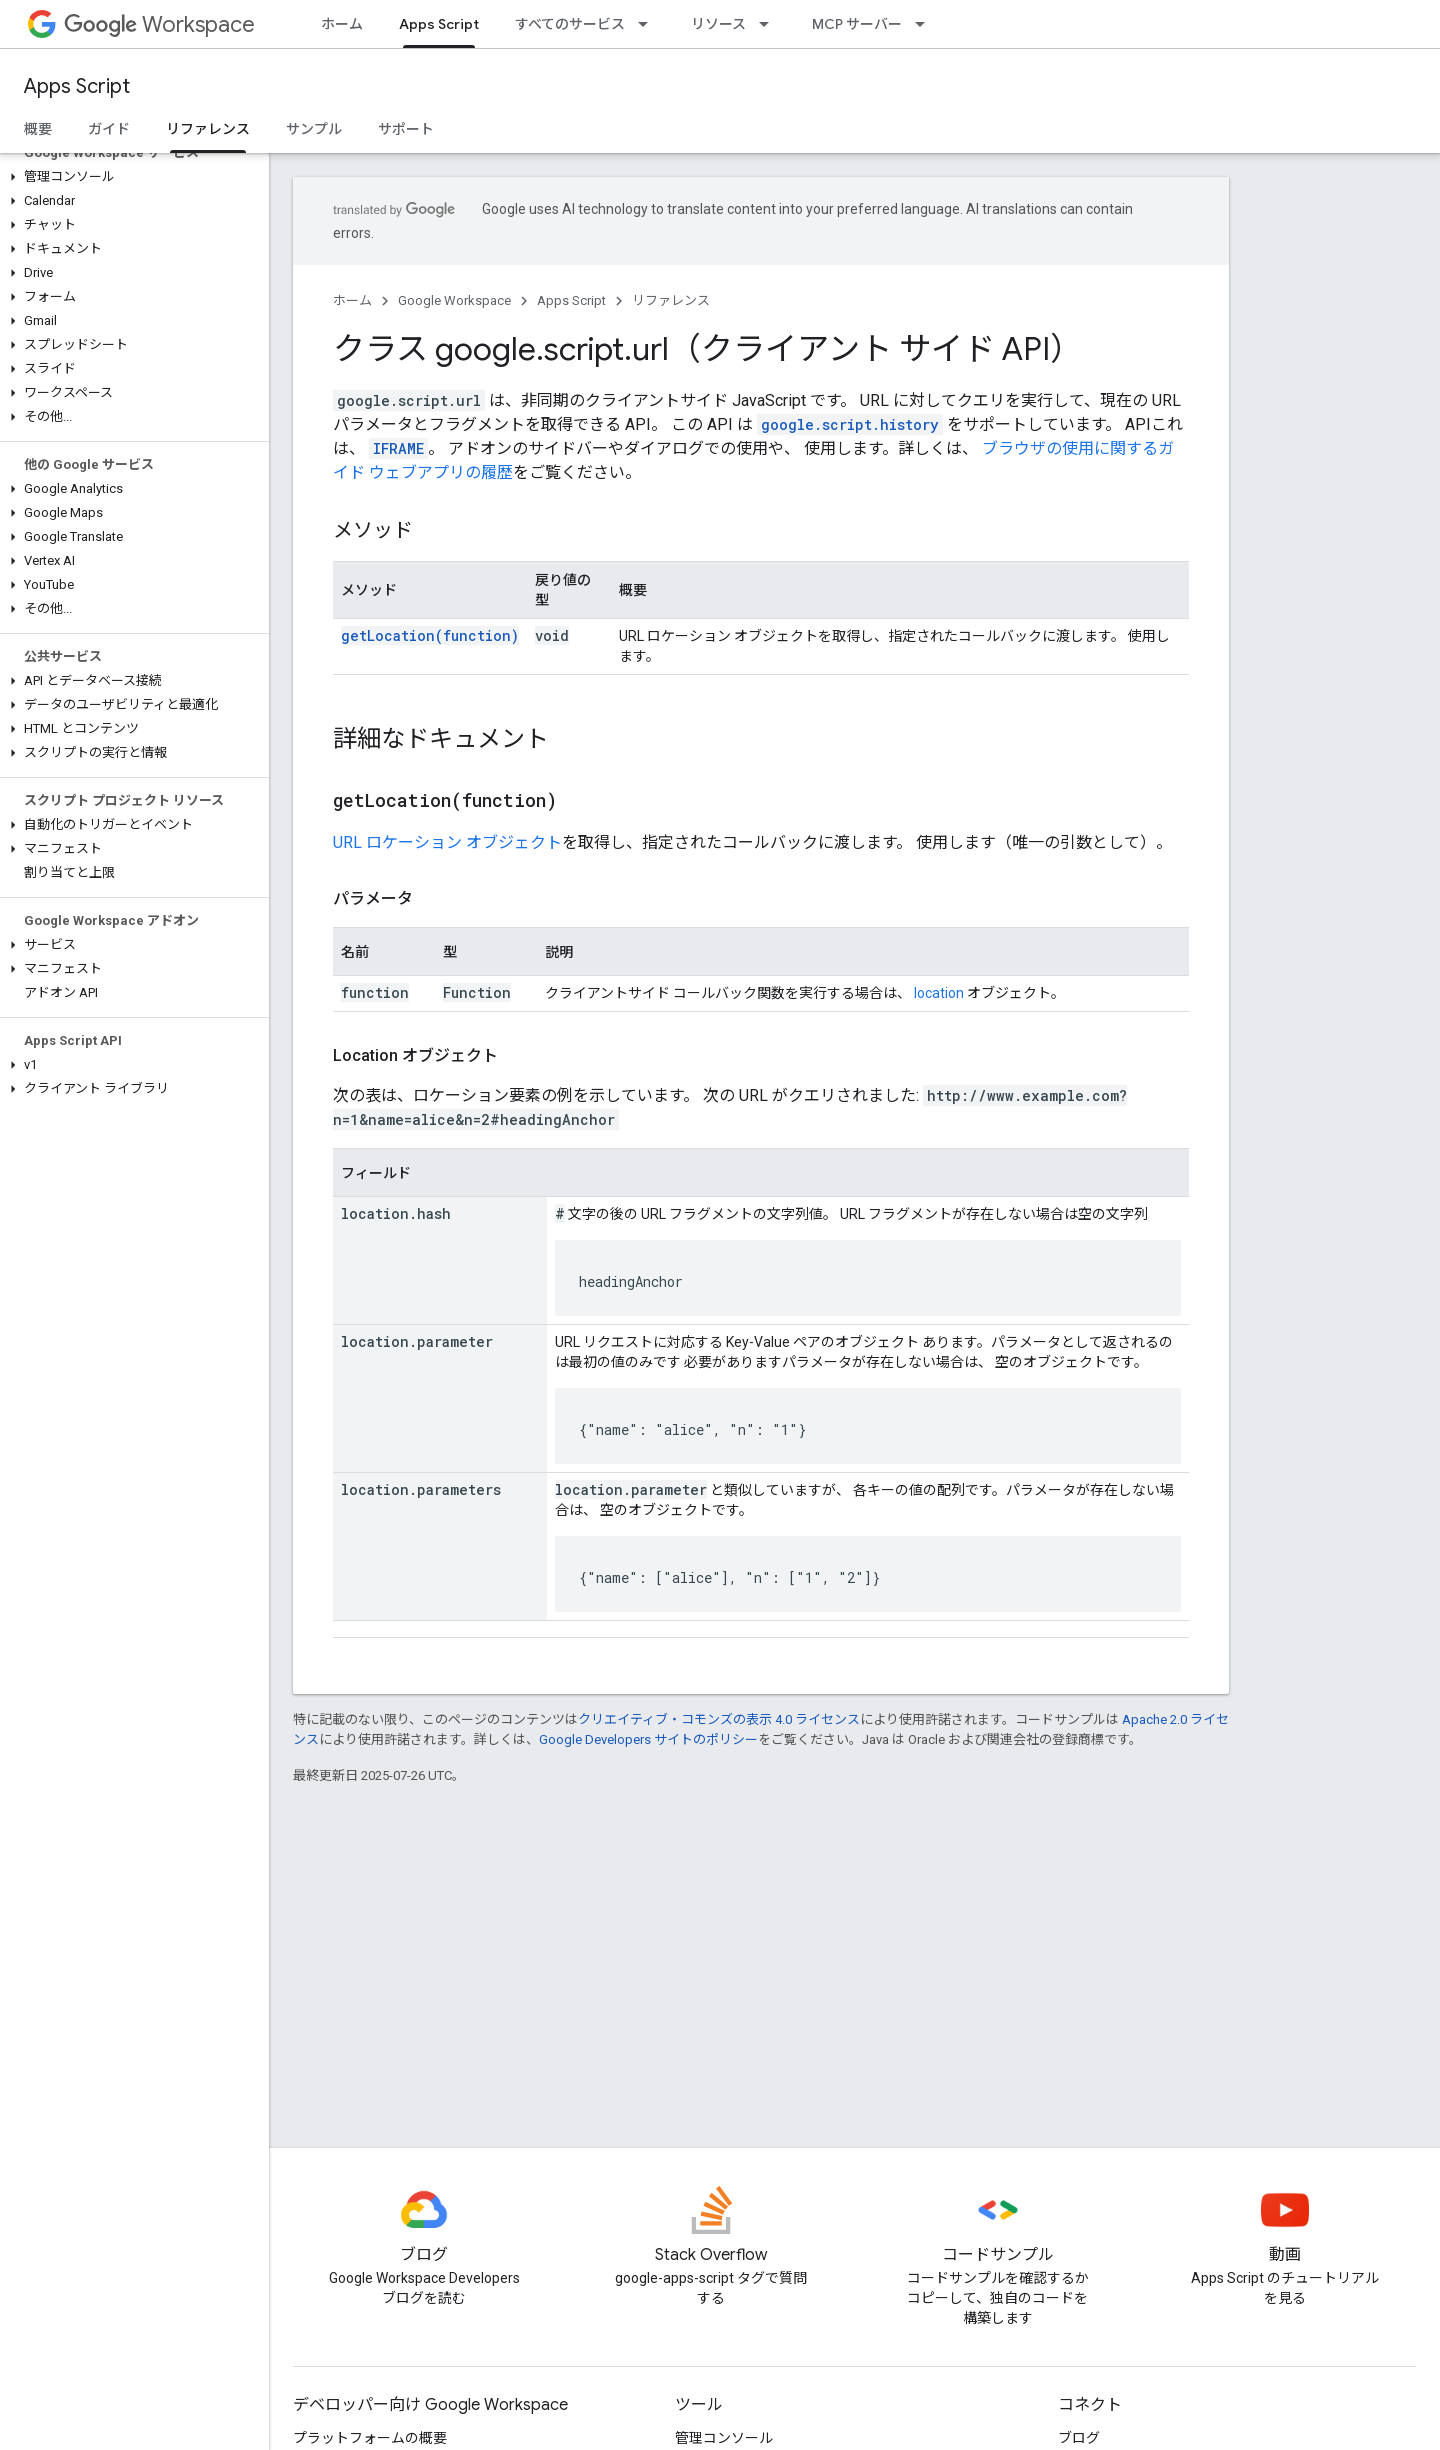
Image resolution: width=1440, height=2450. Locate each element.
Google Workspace (454, 300)
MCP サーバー (857, 24)
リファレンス (671, 300)
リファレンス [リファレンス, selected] (208, 129)
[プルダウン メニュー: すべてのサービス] (649, 24)
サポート (406, 129)
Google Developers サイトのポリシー (648, 1739)
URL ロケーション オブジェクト (447, 842)
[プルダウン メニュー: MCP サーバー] (926, 24)
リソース (718, 24)
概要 (38, 129)
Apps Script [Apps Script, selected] (439, 24)
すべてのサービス (570, 24)
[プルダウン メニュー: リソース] (770, 24)
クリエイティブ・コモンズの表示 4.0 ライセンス (719, 1719)
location (939, 993)
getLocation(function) (430, 635)
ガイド (109, 129)
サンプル (314, 129)
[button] (130, 177)
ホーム (342, 24)
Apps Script (77, 86)
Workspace (159, 24)
